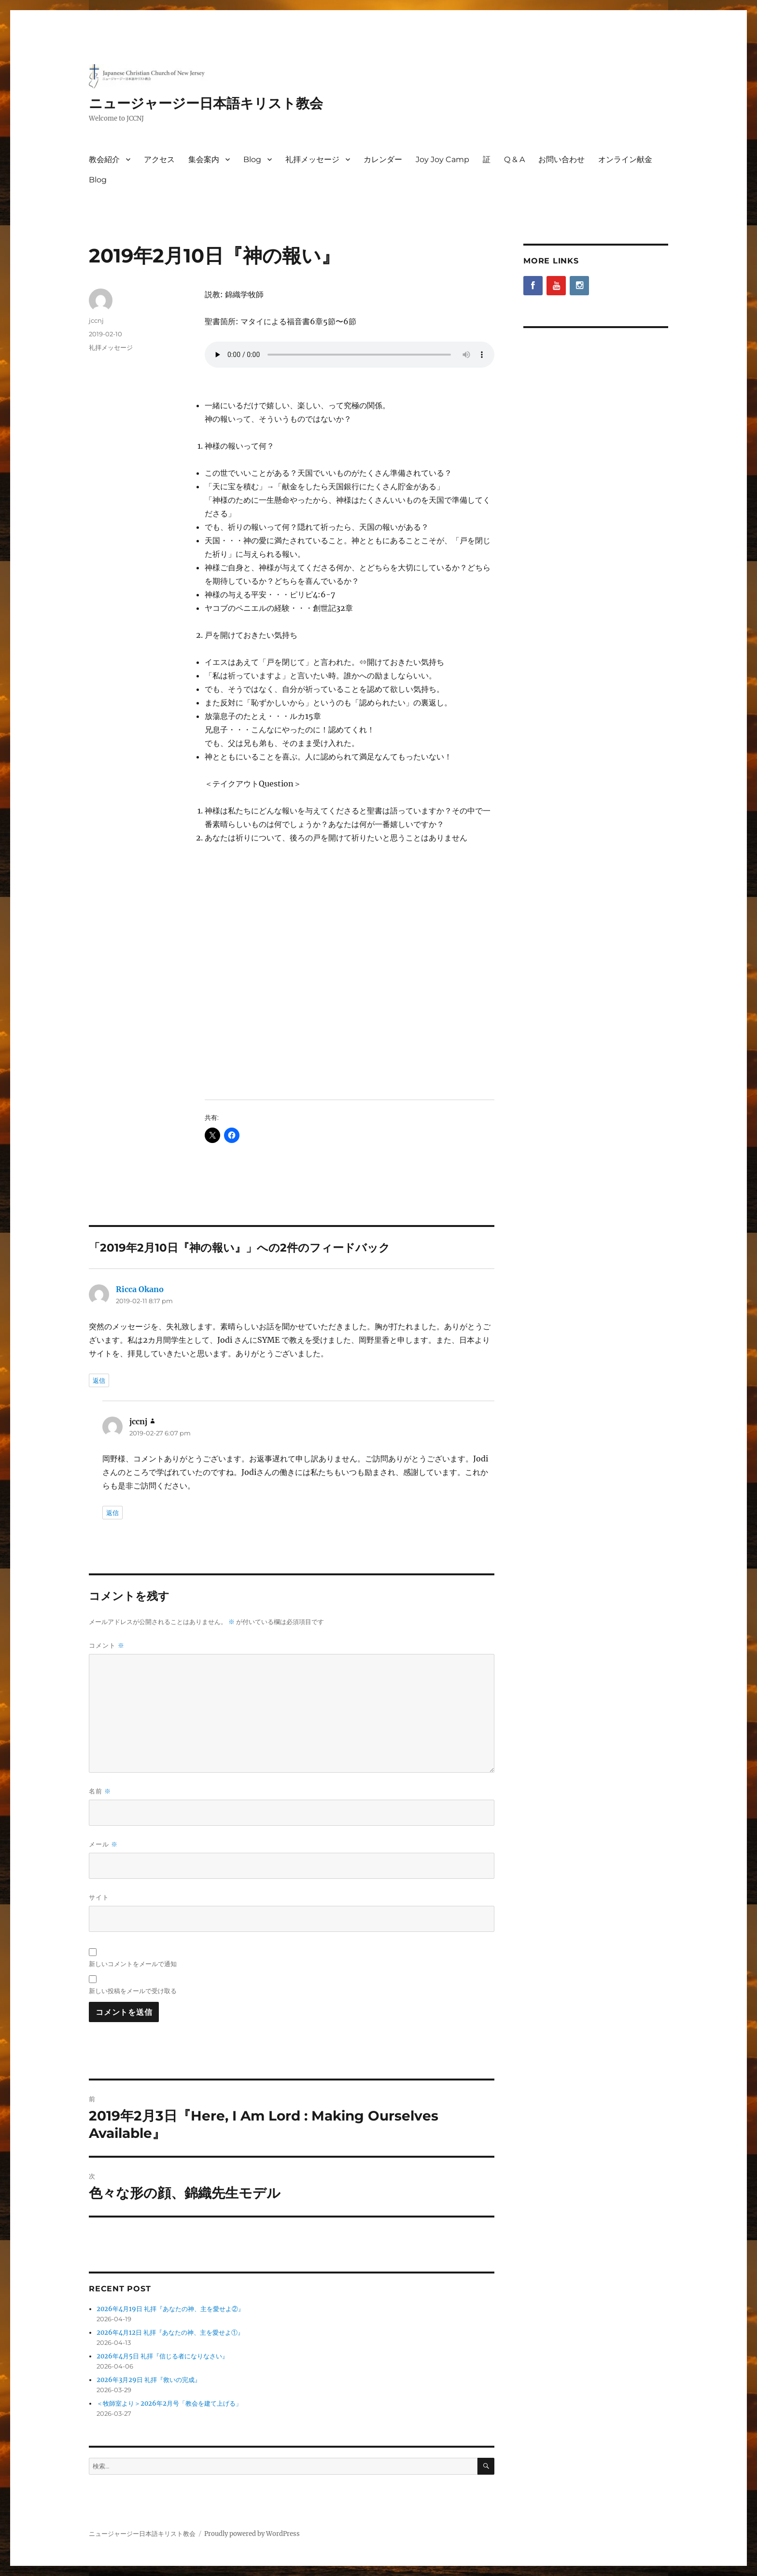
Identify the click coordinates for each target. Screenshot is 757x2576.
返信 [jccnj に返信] (112, 1512)
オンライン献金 (625, 159)
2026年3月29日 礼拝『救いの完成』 (149, 2380)
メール (103, 1844)
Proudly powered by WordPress (252, 2534)
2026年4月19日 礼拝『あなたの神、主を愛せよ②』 (170, 2309)
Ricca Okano (140, 1289)
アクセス (159, 159)
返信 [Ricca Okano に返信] (99, 1380)
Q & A (514, 159)
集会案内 (203, 159)
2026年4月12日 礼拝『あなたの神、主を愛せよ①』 (170, 2332)
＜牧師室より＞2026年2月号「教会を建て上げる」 (169, 2403)
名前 (100, 1791)
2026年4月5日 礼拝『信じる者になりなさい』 (162, 2356)
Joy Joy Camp (442, 159)
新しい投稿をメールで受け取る (133, 1991)
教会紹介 (104, 159)
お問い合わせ (561, 159)
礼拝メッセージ (312, 159)
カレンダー (383, 159)
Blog (252, 159)
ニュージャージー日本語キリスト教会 (206, 103)
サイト (99, 1897)
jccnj (96, 320)
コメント (107, 1645)
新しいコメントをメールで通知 (133, 1964)
